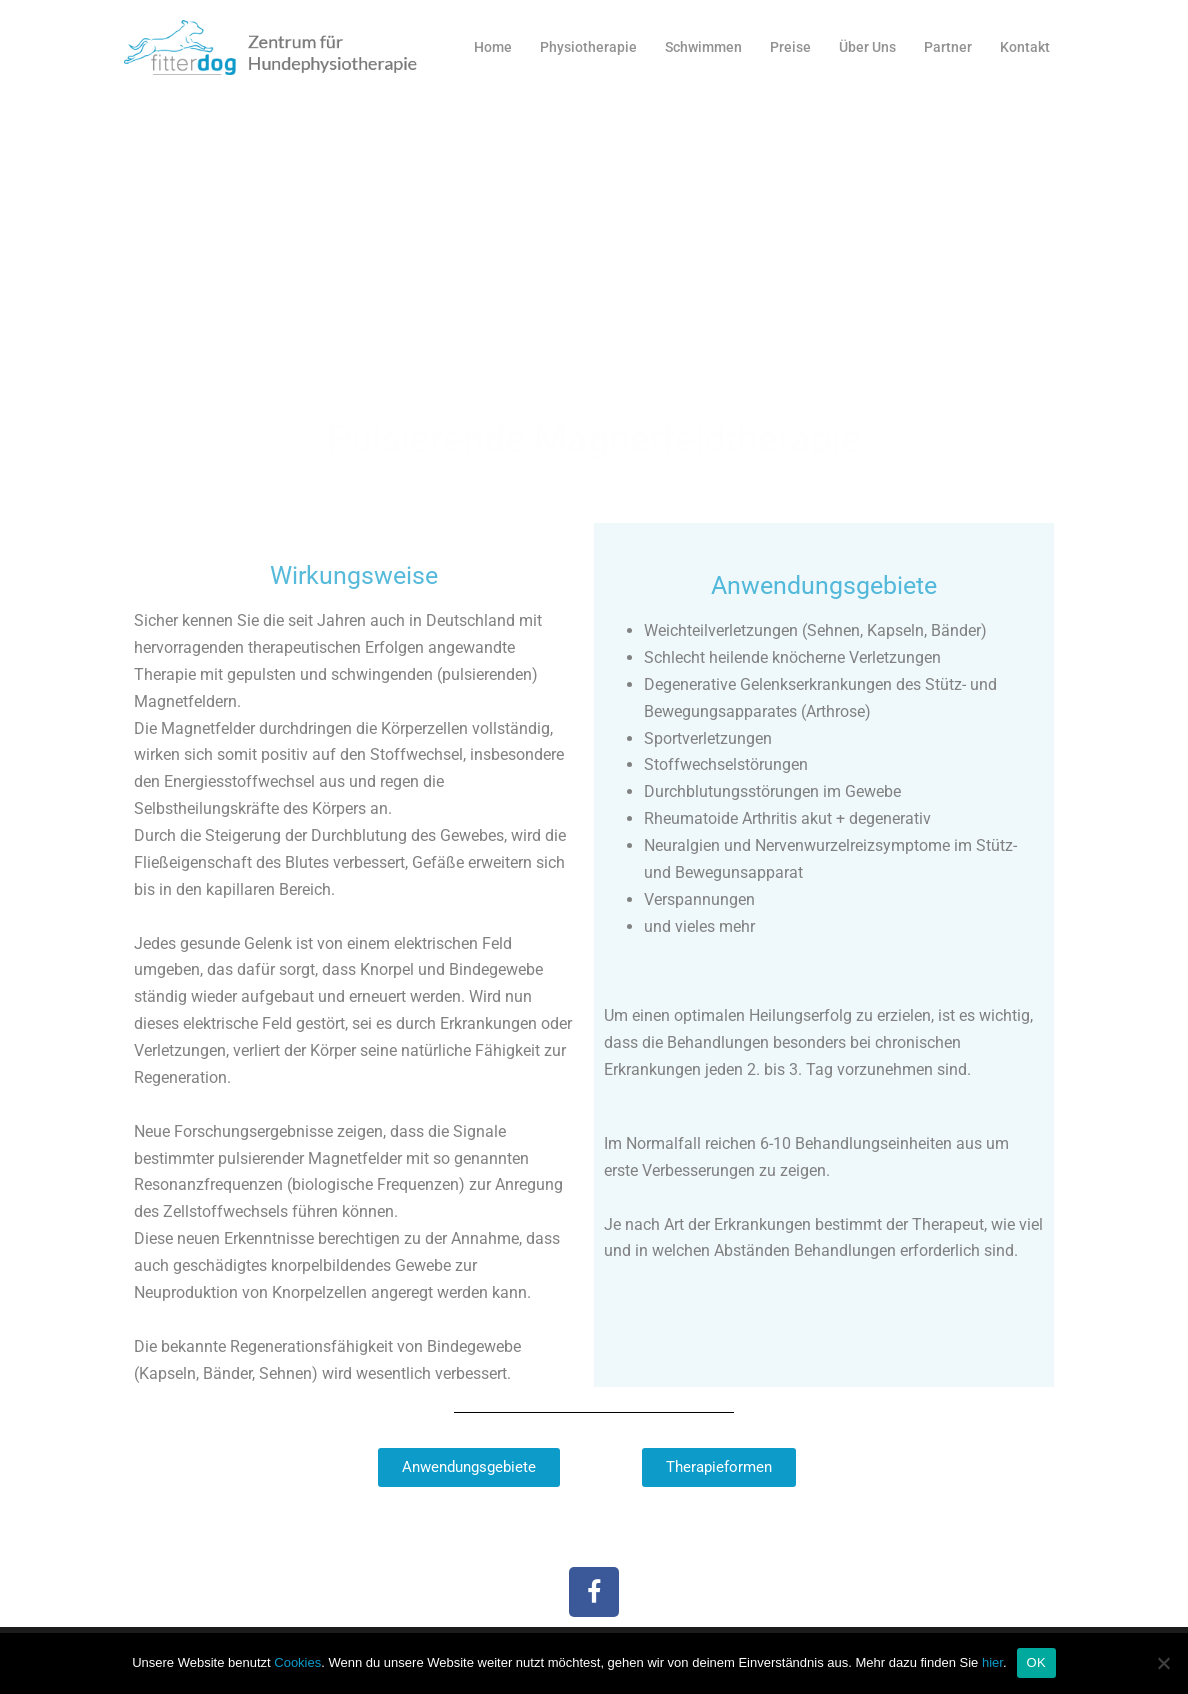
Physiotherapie (588, 47)
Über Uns (867, 47)
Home (493, 47)
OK (1036, 1662)
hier (992, 1662)
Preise (790, 47)
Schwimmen (703, 47)
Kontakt (1025, 47)
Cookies (297, 1662)
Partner (948, 47)
